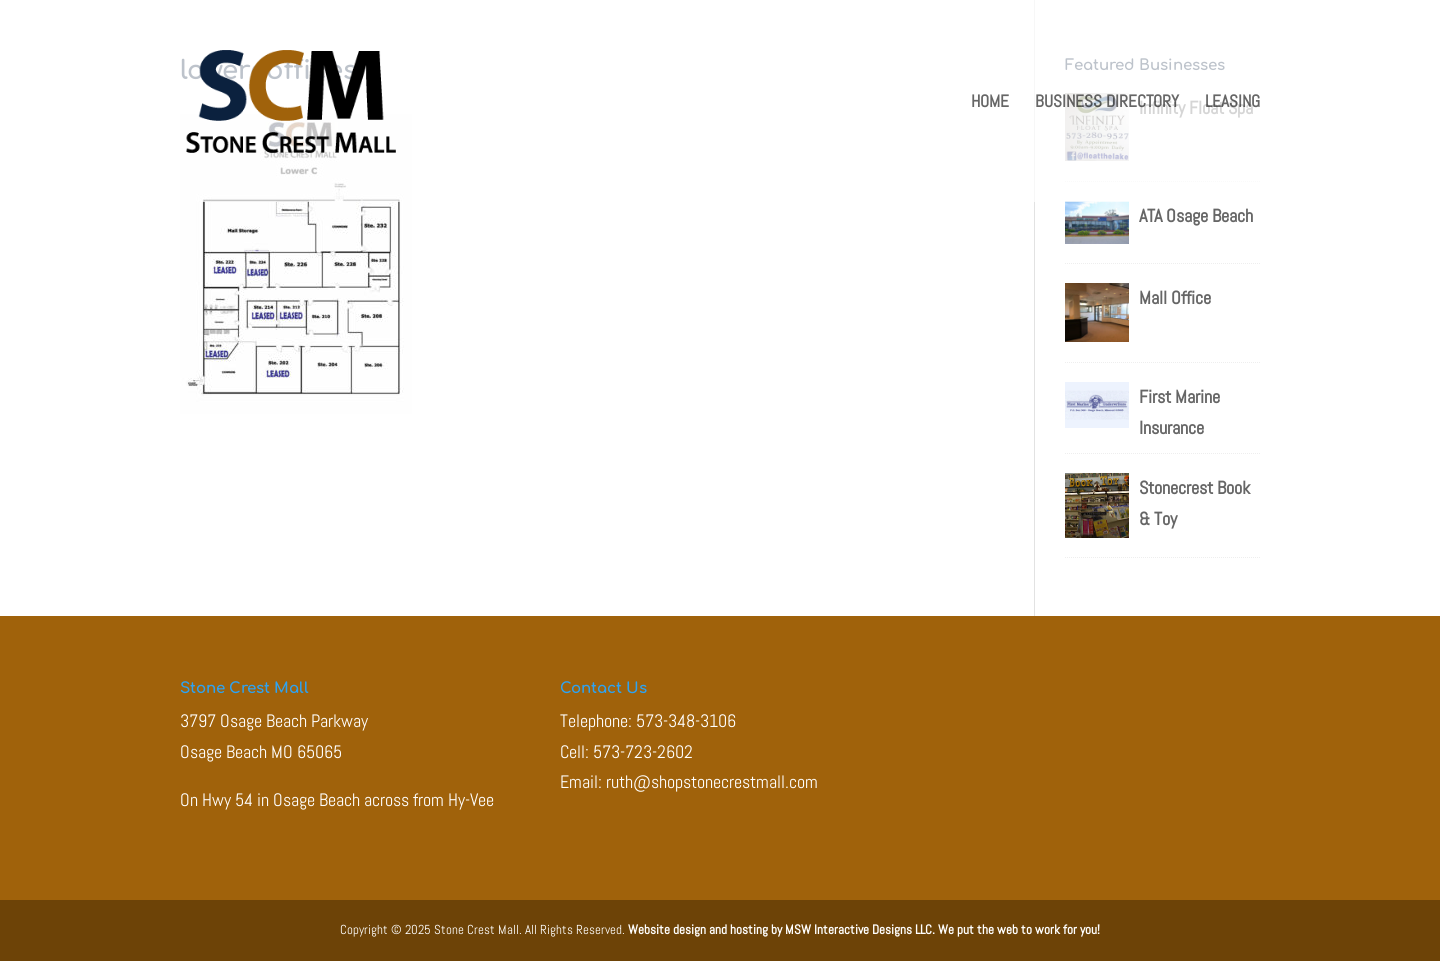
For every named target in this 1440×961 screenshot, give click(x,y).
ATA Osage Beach (1196, 215)
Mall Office (1175, 297)
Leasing (1232, 103)
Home (990, 103)
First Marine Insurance (1179, 412)
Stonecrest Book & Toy (1194, 503)
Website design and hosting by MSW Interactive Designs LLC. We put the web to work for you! (864, 929)
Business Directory (1107, 103)
